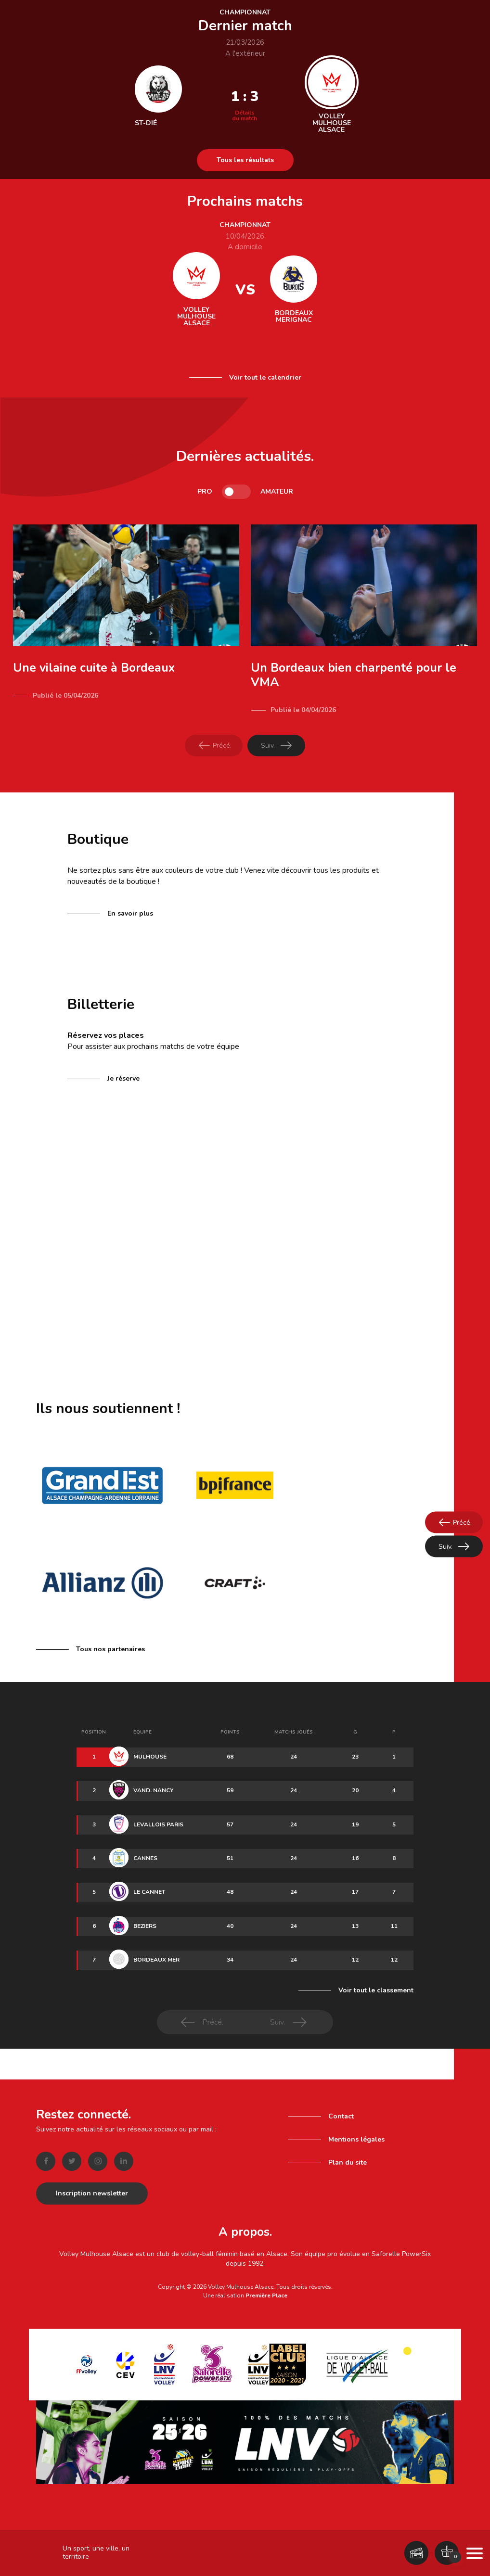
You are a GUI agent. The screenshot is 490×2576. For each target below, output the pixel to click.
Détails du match (244, 115)
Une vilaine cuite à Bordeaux (94, 668)
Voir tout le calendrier (265, 377)
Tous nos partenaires (110, 1649)
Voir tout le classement (375, 1990)
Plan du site (347, 2158)
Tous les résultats (245, 160)
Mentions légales (356, 2135)
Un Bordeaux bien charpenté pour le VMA (353, 675)
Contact (341, 2112)
